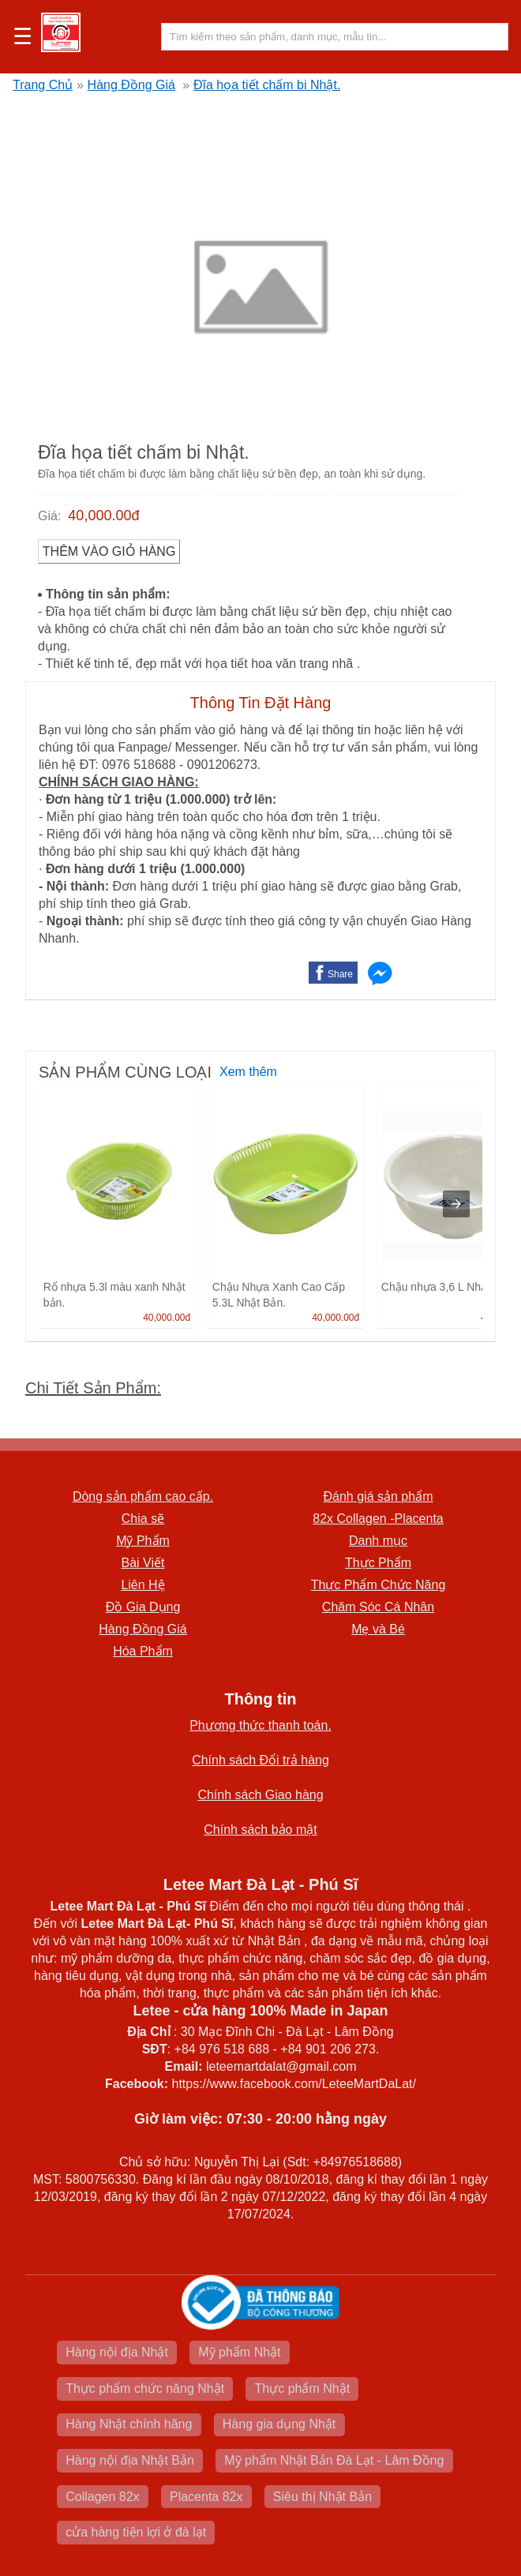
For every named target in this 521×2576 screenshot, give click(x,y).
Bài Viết (143, 1562)
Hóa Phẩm (143, 1651)
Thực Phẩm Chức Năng (378, 1585)
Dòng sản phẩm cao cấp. (143, 1496)
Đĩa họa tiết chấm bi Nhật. (266, 85)
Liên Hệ (142, 1585)
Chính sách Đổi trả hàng (260, 1760)
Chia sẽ (143, 1518)
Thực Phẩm (378, 1562)
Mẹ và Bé (378, 1629)
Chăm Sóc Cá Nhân (378, 1607)
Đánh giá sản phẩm (378, 1496)
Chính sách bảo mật (260, 1829)
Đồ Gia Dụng (143, 1607)
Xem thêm (248, 1071)
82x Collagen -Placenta (378, 1518)
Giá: (49, 516)
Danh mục (378, 1540)
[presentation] (456, 1204)
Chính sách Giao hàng (260, 1795)
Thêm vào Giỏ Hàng (109, 551)
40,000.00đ (103, 515)
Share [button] (340, 974)
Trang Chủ (43, 85)
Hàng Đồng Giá (131, 85)
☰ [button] (22, 37)
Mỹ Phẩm (143, 1540)
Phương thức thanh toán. (260, 1725)
